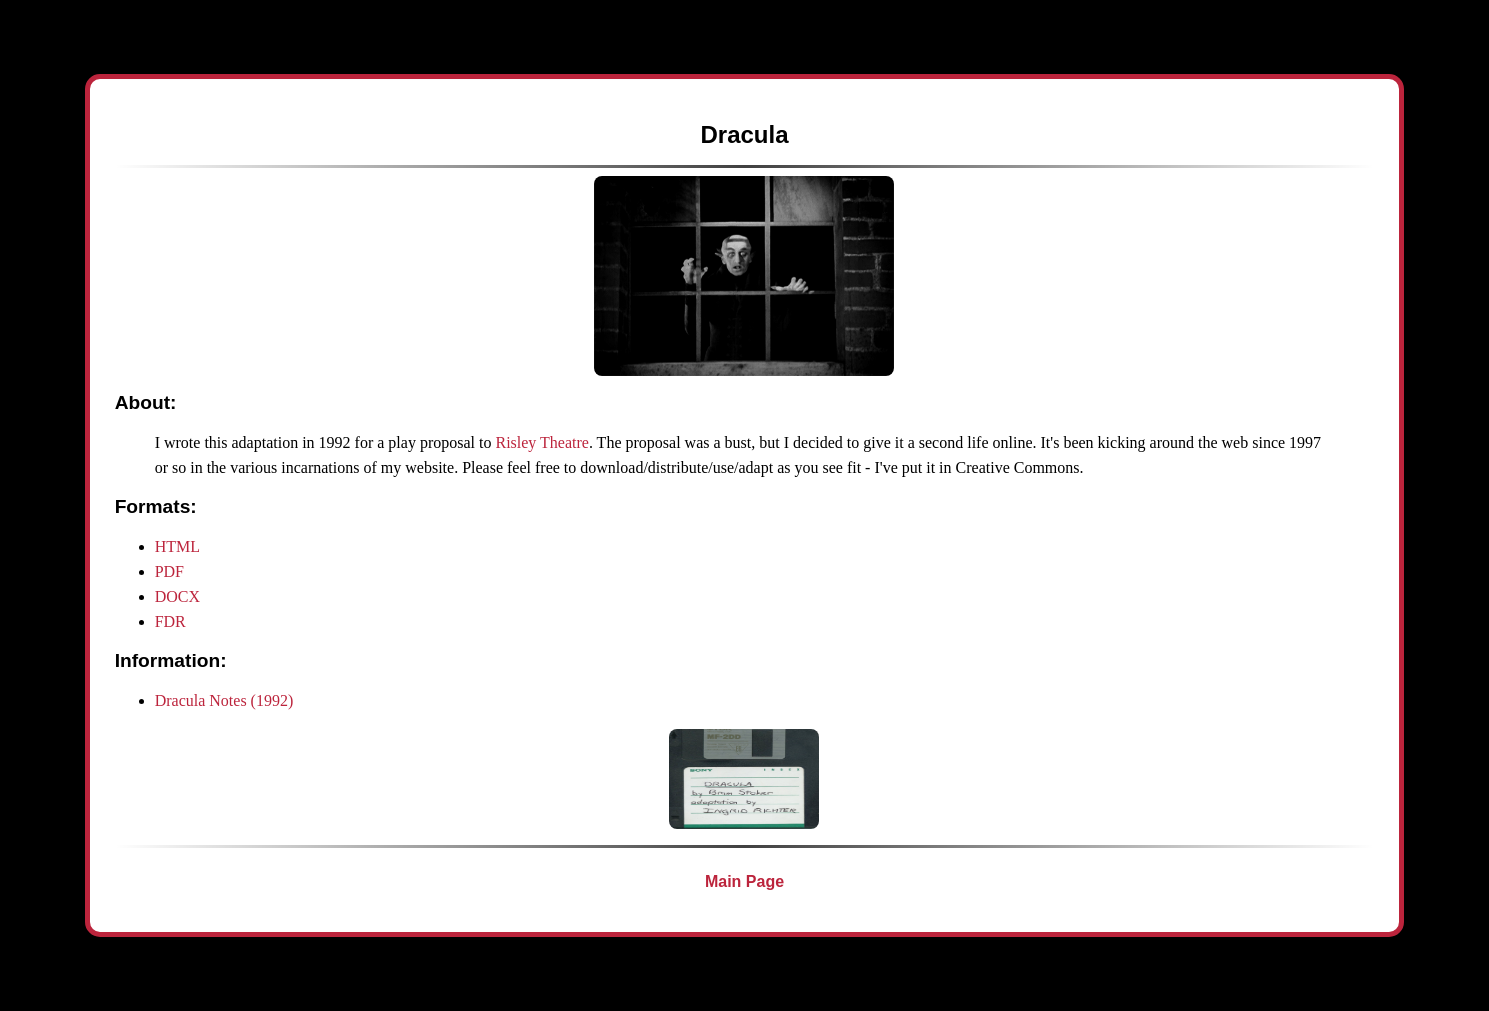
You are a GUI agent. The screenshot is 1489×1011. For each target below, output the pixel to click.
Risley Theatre (541, 442)
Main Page (744, 881)
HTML (177, 546)
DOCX (177, 596)
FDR (170, 621)
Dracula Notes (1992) (224, 700)
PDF (169, 571)
